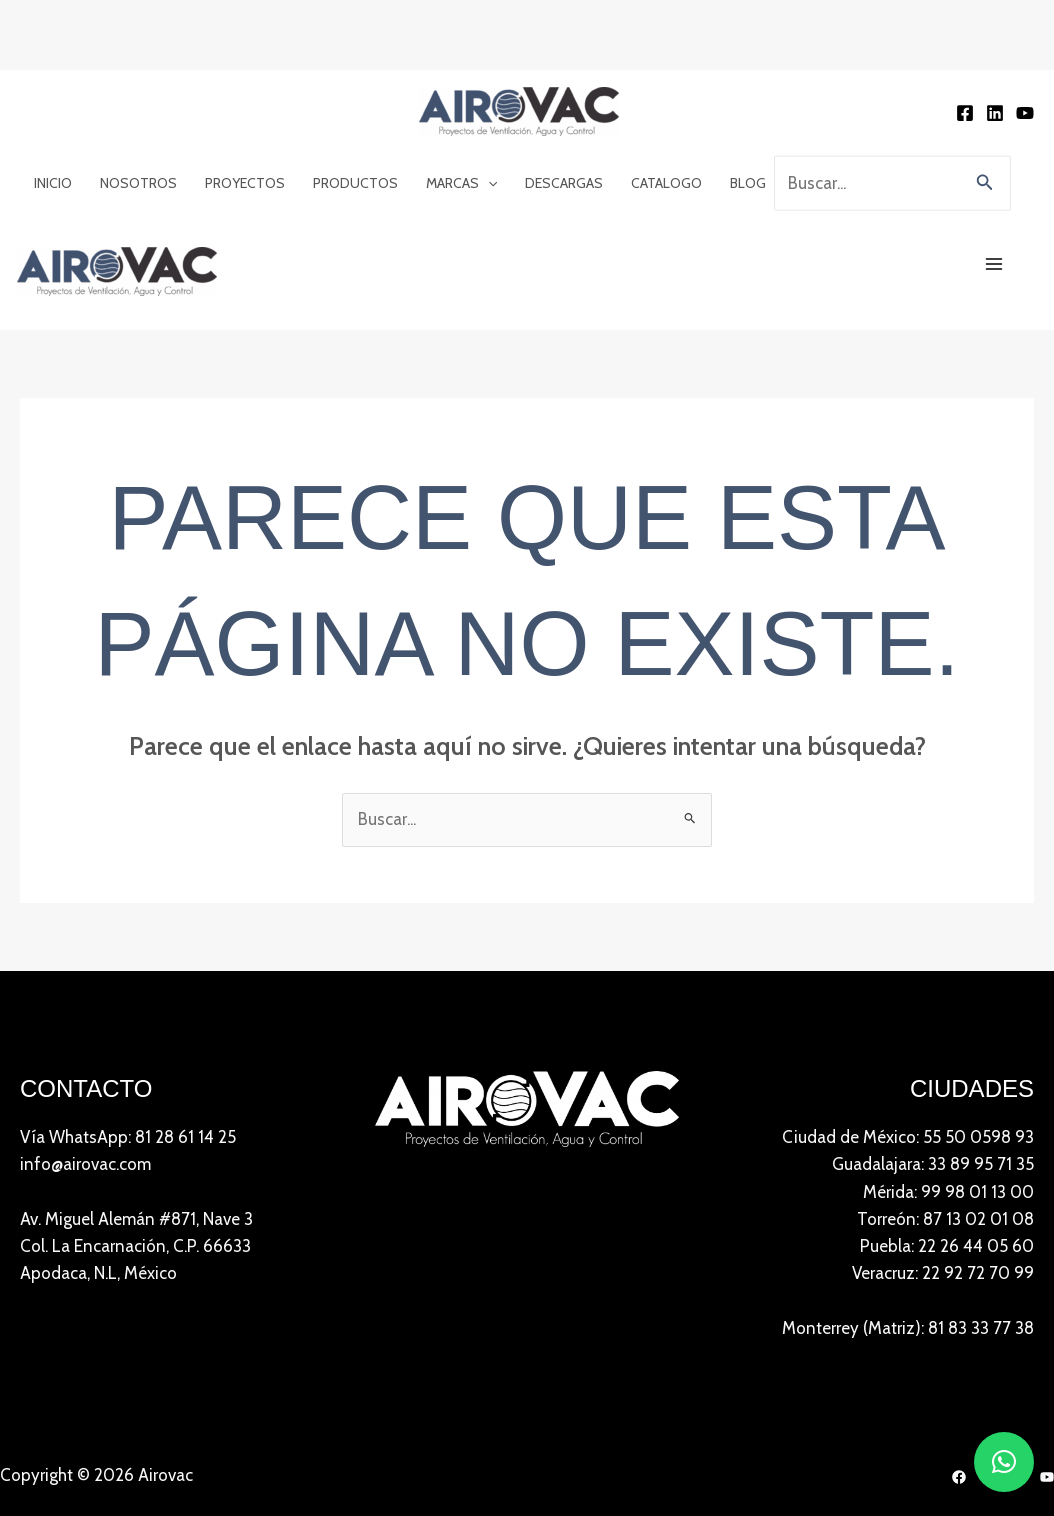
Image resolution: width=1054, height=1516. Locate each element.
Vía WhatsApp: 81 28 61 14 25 (128, 994)
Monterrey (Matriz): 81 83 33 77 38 (908, 1185)
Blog (748, 100)
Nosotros (138, 100)
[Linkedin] (995, 36)
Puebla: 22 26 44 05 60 (947, 1103)
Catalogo (666, 100)
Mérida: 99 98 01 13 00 (948, 1049)
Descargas (564, 100)
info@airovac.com (85, 1021)
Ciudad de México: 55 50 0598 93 (908, 994)
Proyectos (245, 100)
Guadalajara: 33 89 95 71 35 (933, 1021)
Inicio (53, 100)
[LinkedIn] (1003, 1334)
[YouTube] (1025, 36)
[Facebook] (965, 36)
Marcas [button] (461, 100)
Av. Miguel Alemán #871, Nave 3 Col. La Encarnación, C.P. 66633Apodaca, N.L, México (136, 1103)
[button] (488, 100)
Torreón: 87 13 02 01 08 (945, 1076)
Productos (355, 100)
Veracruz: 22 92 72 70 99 (943, 1130)
